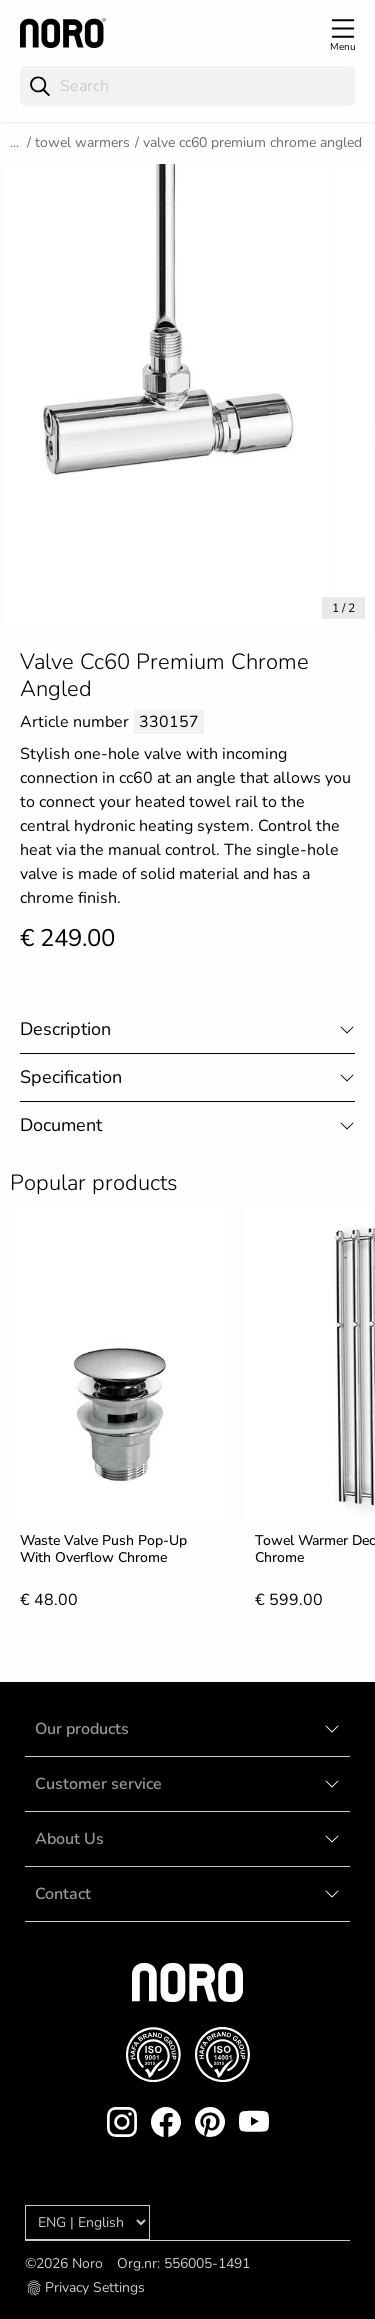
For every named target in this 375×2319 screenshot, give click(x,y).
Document (61, 1125)
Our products (82, 1729)
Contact (63, 1894)
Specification (71, 1077)
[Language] (87, 2222)
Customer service (98, 1784)
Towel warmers (82, 142)
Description (65, 1029)
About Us (69, 1839)
